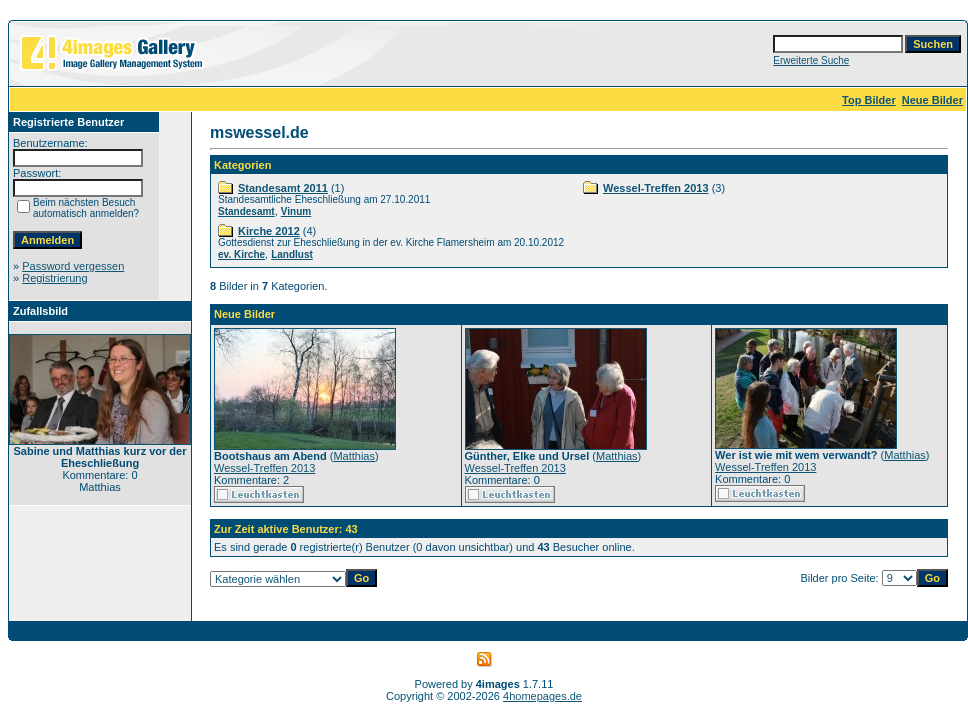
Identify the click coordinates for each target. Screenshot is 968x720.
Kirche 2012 (269, 231)
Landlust (292, 254)
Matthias (354, 456)
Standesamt (246, 211)
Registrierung (54, 278)
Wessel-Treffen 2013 (656, 188)
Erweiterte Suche (811, 60)
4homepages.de (542, 696)
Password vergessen (73, 266)
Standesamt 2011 (283, 188)
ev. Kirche (241, 254)
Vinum (296, 211)
